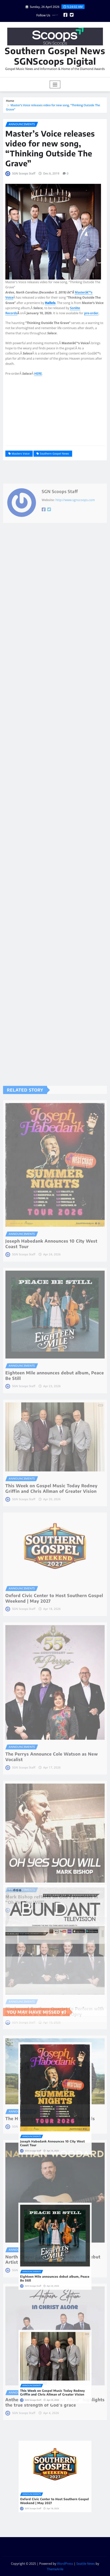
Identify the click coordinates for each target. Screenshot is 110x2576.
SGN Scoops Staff (23, 173)
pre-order (91, 313)
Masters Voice (21, 453)
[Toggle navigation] (55, 84)
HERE (38, 373)
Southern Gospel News (54, 453)
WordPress (65, 2564)
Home (10, 101)
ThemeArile (55, 2569)
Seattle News (85, 2564)
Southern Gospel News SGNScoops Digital (55, 56)
